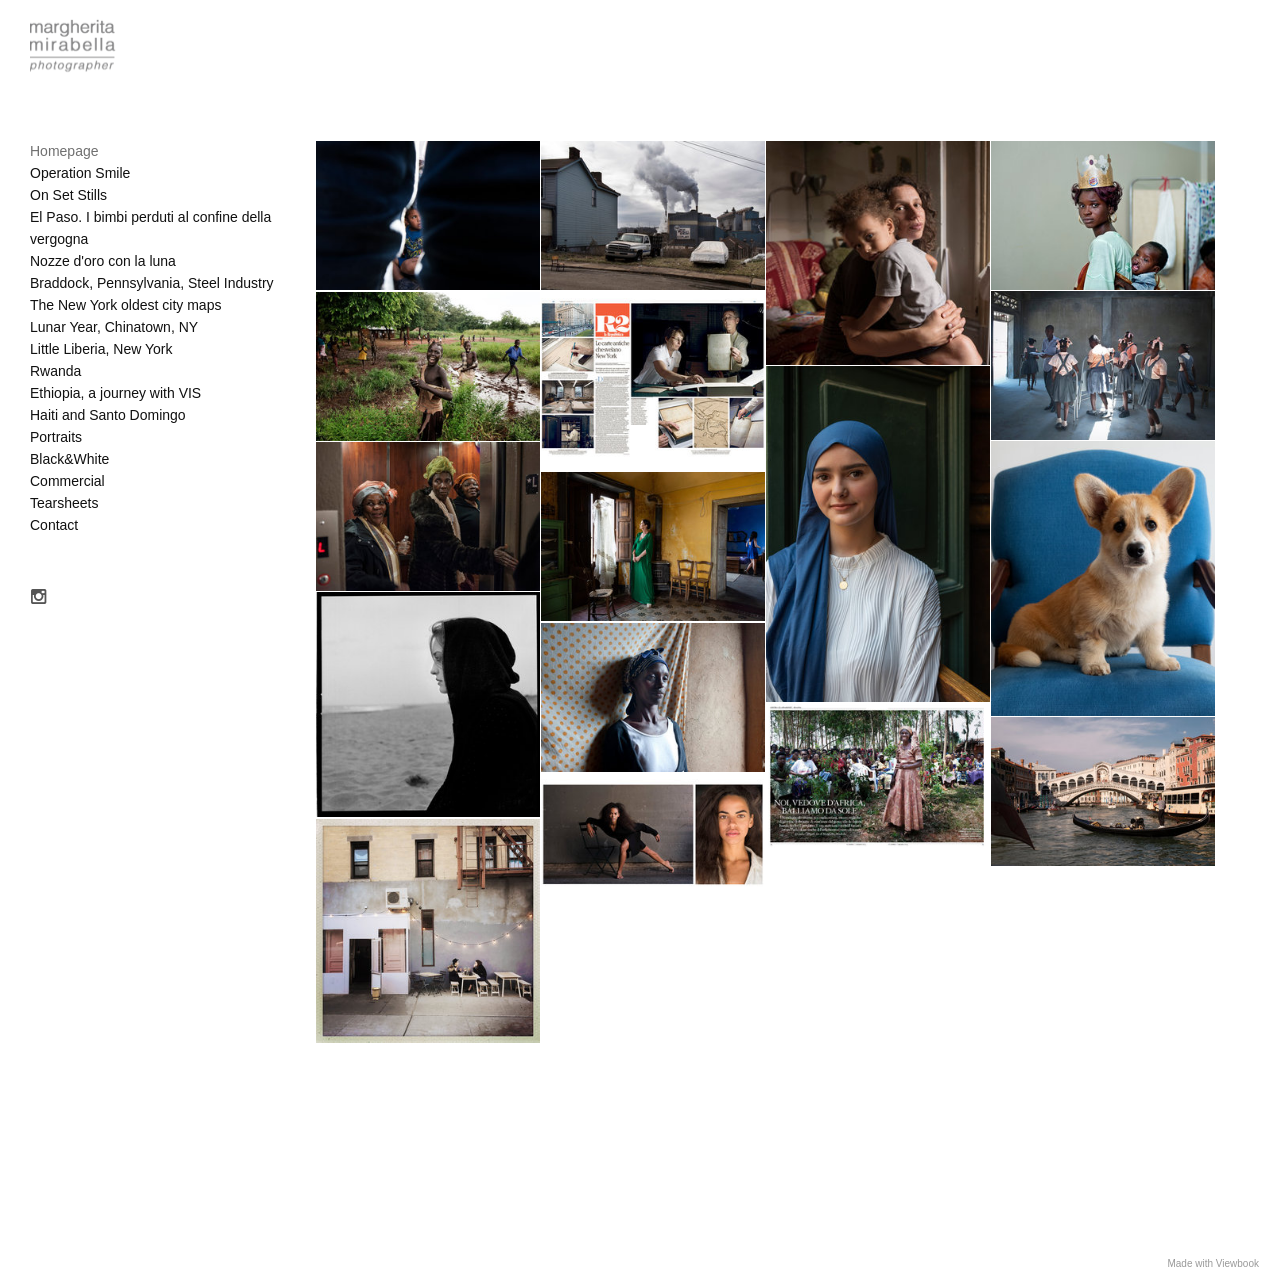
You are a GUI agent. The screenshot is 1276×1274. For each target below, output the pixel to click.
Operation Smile (80, 173)
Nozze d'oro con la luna (103, 261)
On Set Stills (68, 195)
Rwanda (55, 371)
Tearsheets (64, 503)
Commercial (67, 481)
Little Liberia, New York (101, 349)
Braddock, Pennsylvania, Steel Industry (152, 283)
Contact (54, 525)
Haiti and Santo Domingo (108, 415)
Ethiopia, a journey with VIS (115, 393)
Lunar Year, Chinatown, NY (114, 327)
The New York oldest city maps (125, 305)
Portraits (56, 437)
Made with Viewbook (1213, 1263)
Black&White (69, 459)
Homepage (64, 151)
